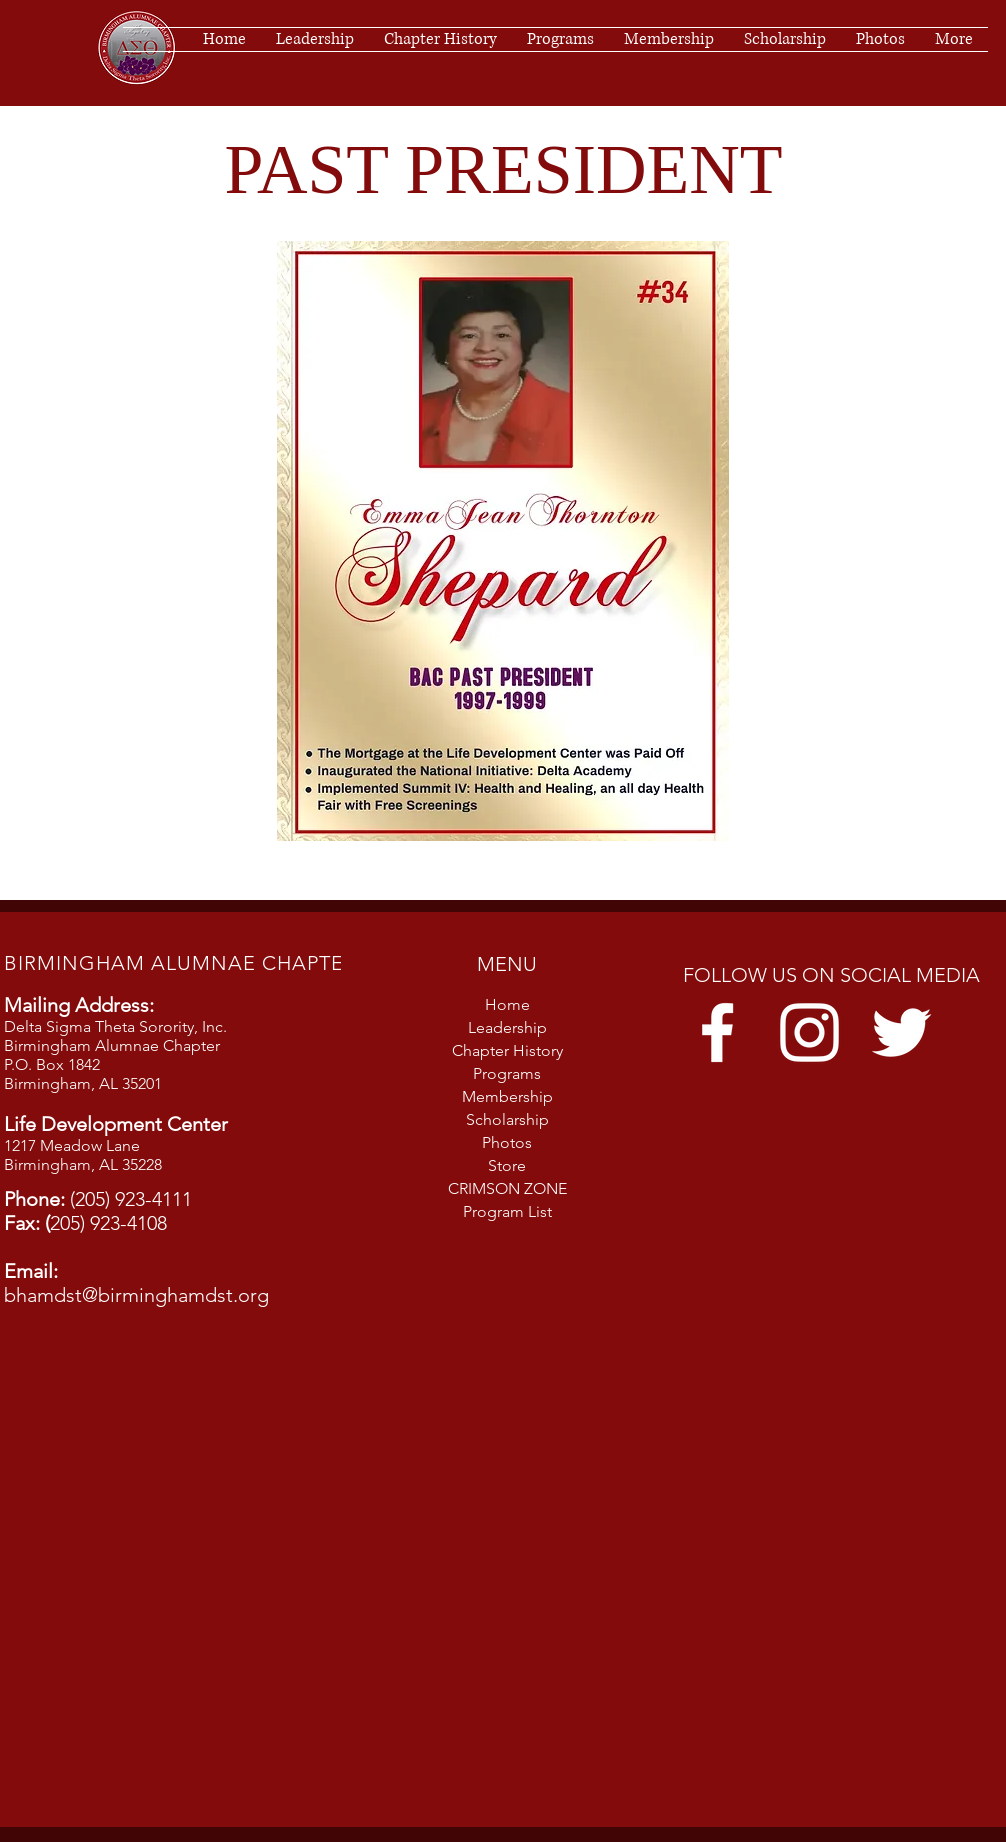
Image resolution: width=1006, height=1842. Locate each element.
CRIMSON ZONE (507, 1188)
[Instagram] (809, 1032)
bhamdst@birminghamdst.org (136, 1295)
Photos (507, 1142)
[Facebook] (717, 1032)
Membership (507, 1096)
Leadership (507, 1027)
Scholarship (507, 1119)
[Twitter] (901, 1032)
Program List (507, 1211)
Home (507, 1004)
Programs (507, 1073)
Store (507, 1165)
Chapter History (507, 1050)
